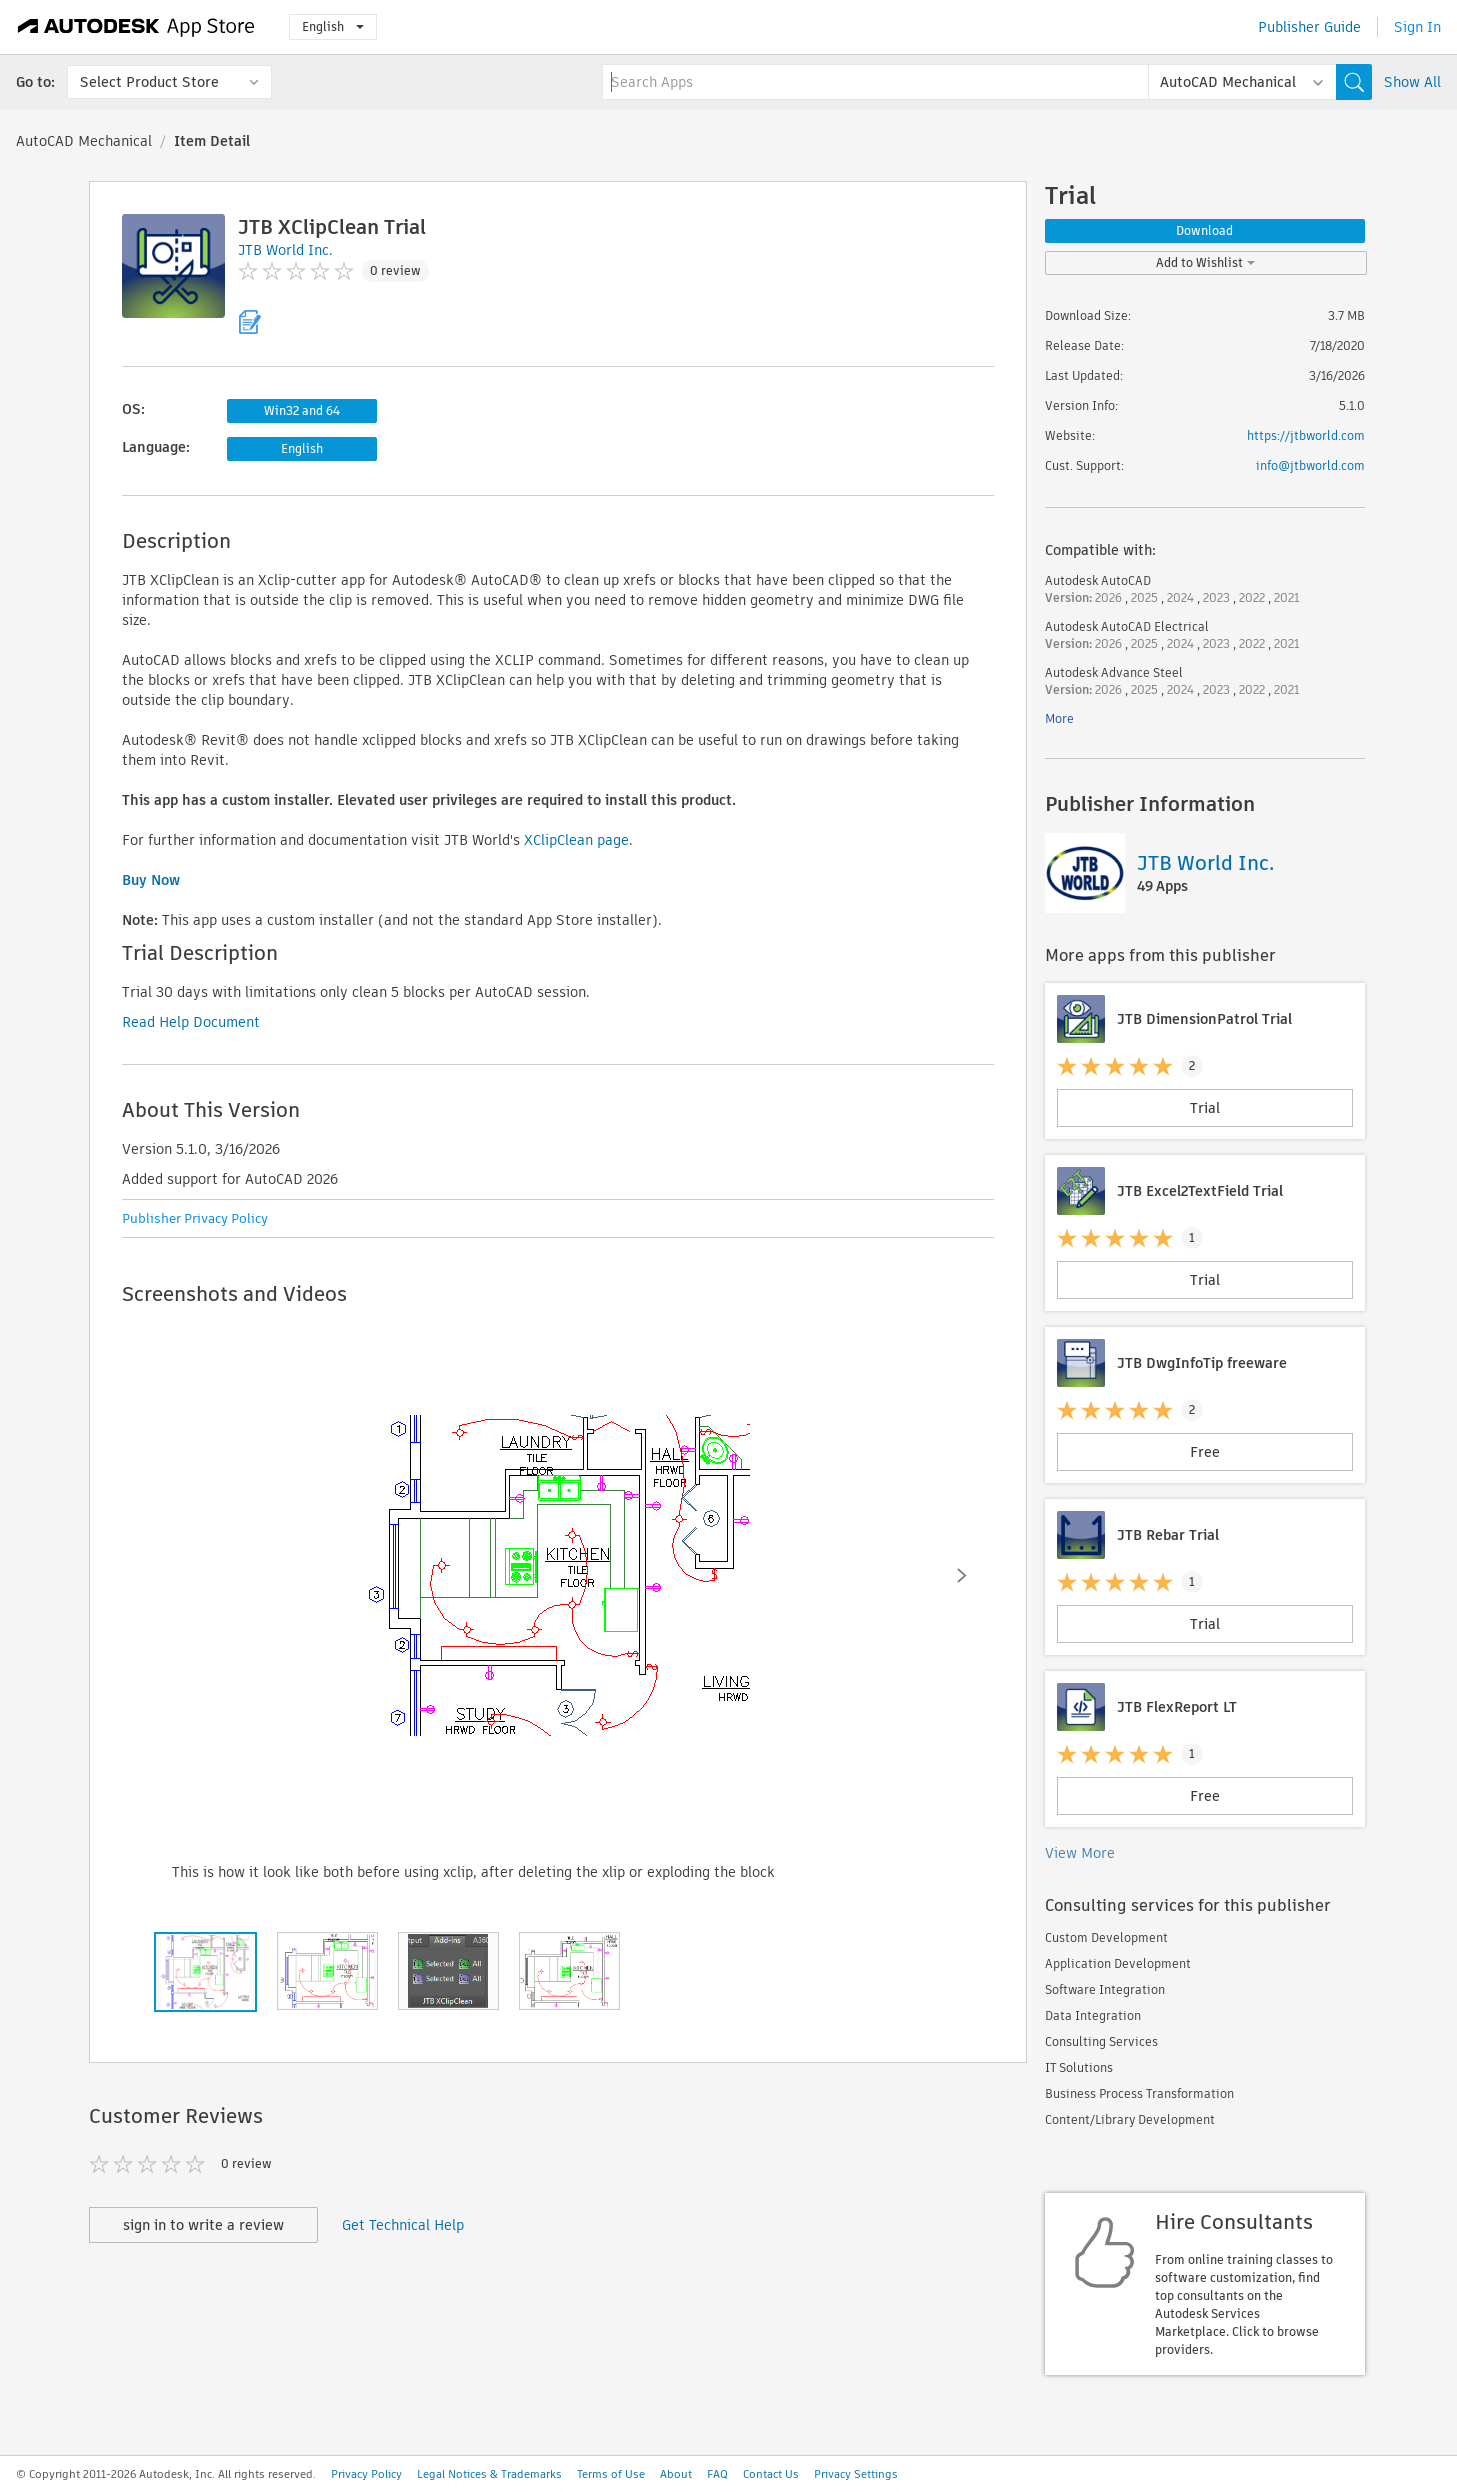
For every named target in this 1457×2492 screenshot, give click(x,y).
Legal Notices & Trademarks (489, 2474)
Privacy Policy (366, 2474)
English (333, 26)
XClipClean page (576, 840)
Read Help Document (191, 1022)
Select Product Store (149, 82)
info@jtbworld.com (1310, 465)
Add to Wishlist (1205, 262)
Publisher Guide (1309, 27)
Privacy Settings (856, 2474)
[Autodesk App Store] (136, 27)
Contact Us (771, 2474)
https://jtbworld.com (1306, 435)
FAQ (717, 2474)
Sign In (1417, 27)
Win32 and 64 (302, 410)
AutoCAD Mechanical (84, 141)
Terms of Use (611, 2474)
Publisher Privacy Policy (195, 1218)
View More (1080, 1853)
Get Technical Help (403, 2225)
